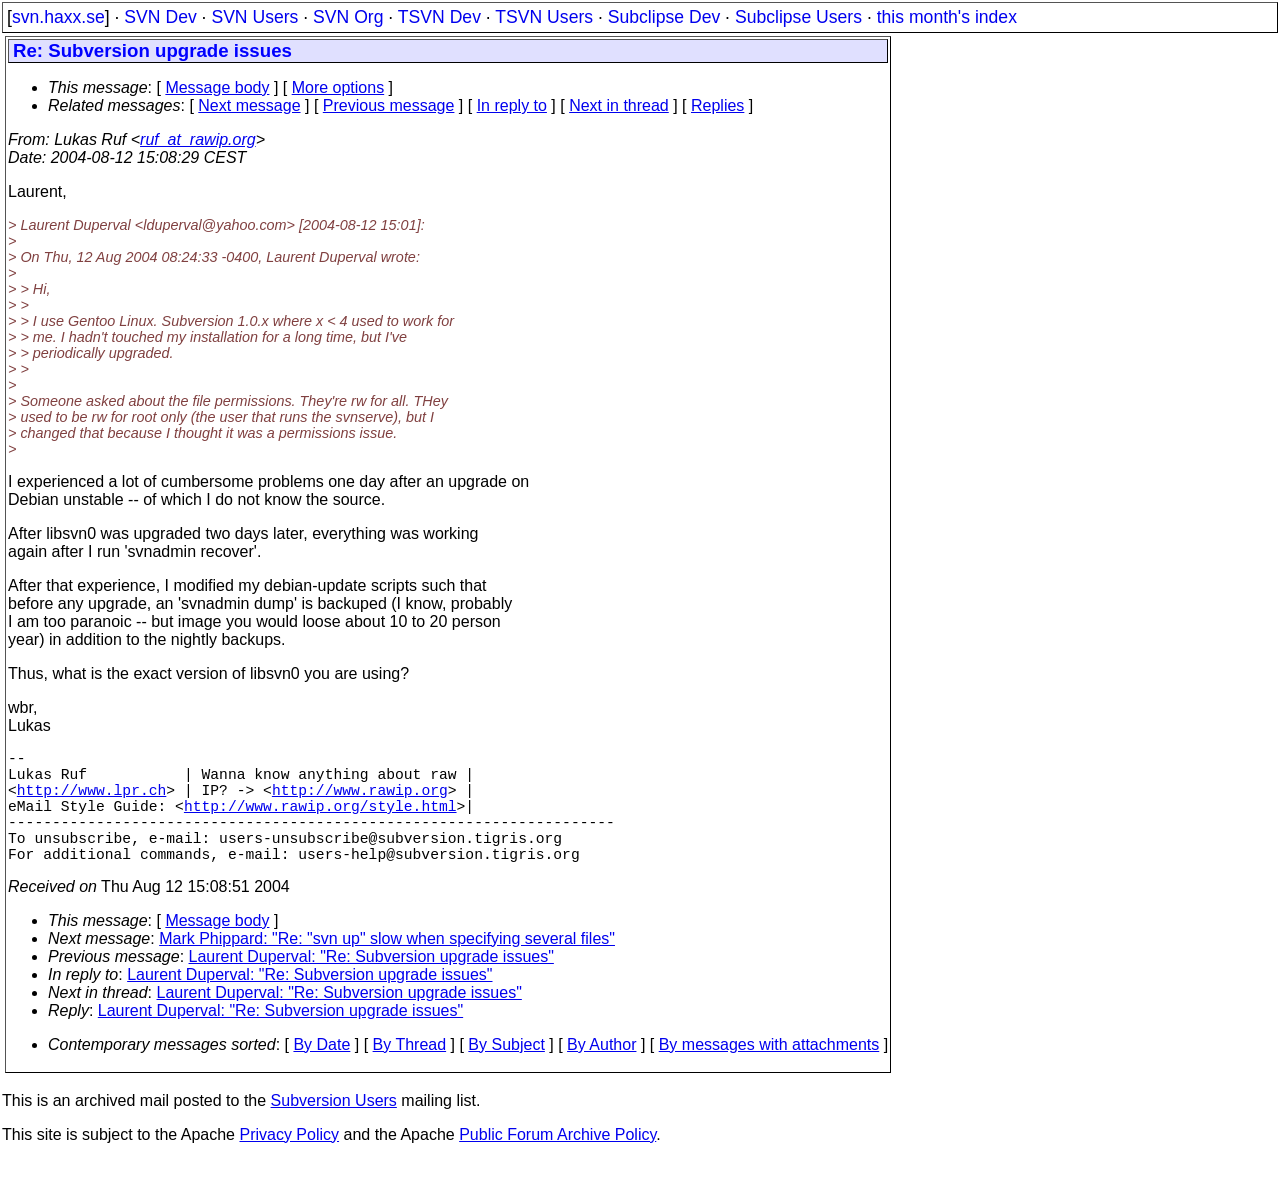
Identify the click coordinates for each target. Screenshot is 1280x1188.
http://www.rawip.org (360, 801)
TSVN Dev (439, 17)
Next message (249, 105)
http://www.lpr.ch (92, 801)
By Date (321, 1072)
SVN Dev (160, 17)
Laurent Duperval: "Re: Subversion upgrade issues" (371, 984)
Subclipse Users (798, 17)
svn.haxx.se (58, 17)
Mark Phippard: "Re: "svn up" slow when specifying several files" (387, 966)
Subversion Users (334, 1128)
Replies (717, 105)
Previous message (389, 105)
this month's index (947, 17)
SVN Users (254, 17)
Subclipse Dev (664, 17)
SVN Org (348, 17)
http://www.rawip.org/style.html (320, 821)
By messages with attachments (769, 1072)
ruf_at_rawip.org (198, 139)
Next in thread (619, 105)
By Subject (506, 1072)
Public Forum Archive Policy (557, 1162)
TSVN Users (544, 17)
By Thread (410, 1072)
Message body (217, 87)
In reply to (512, 105)
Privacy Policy (289, 1162)
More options (338, 87)
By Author (601, 1072)
